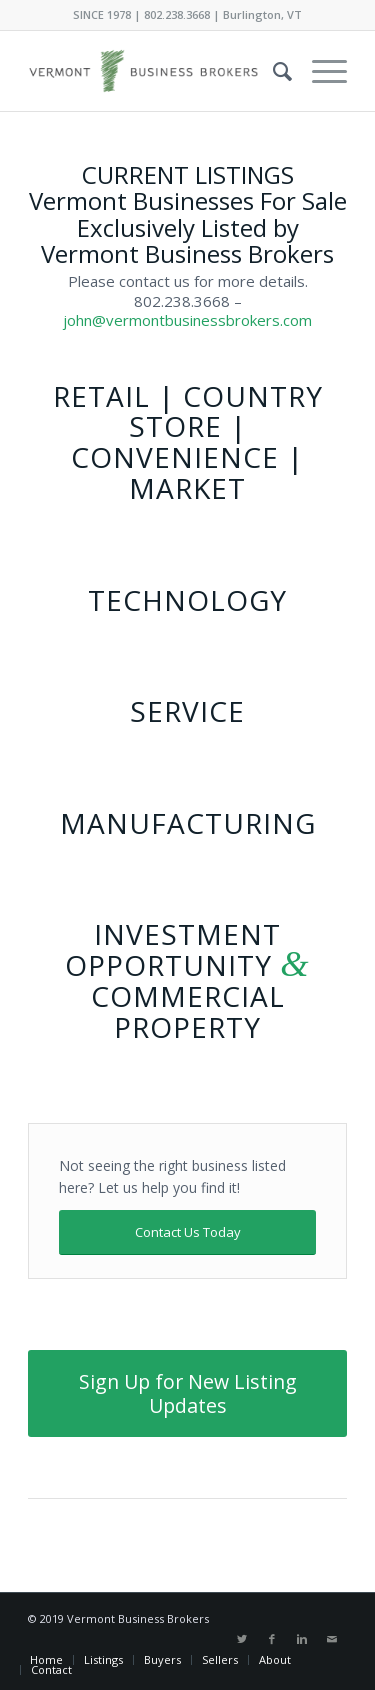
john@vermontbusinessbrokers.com (187, 320)
